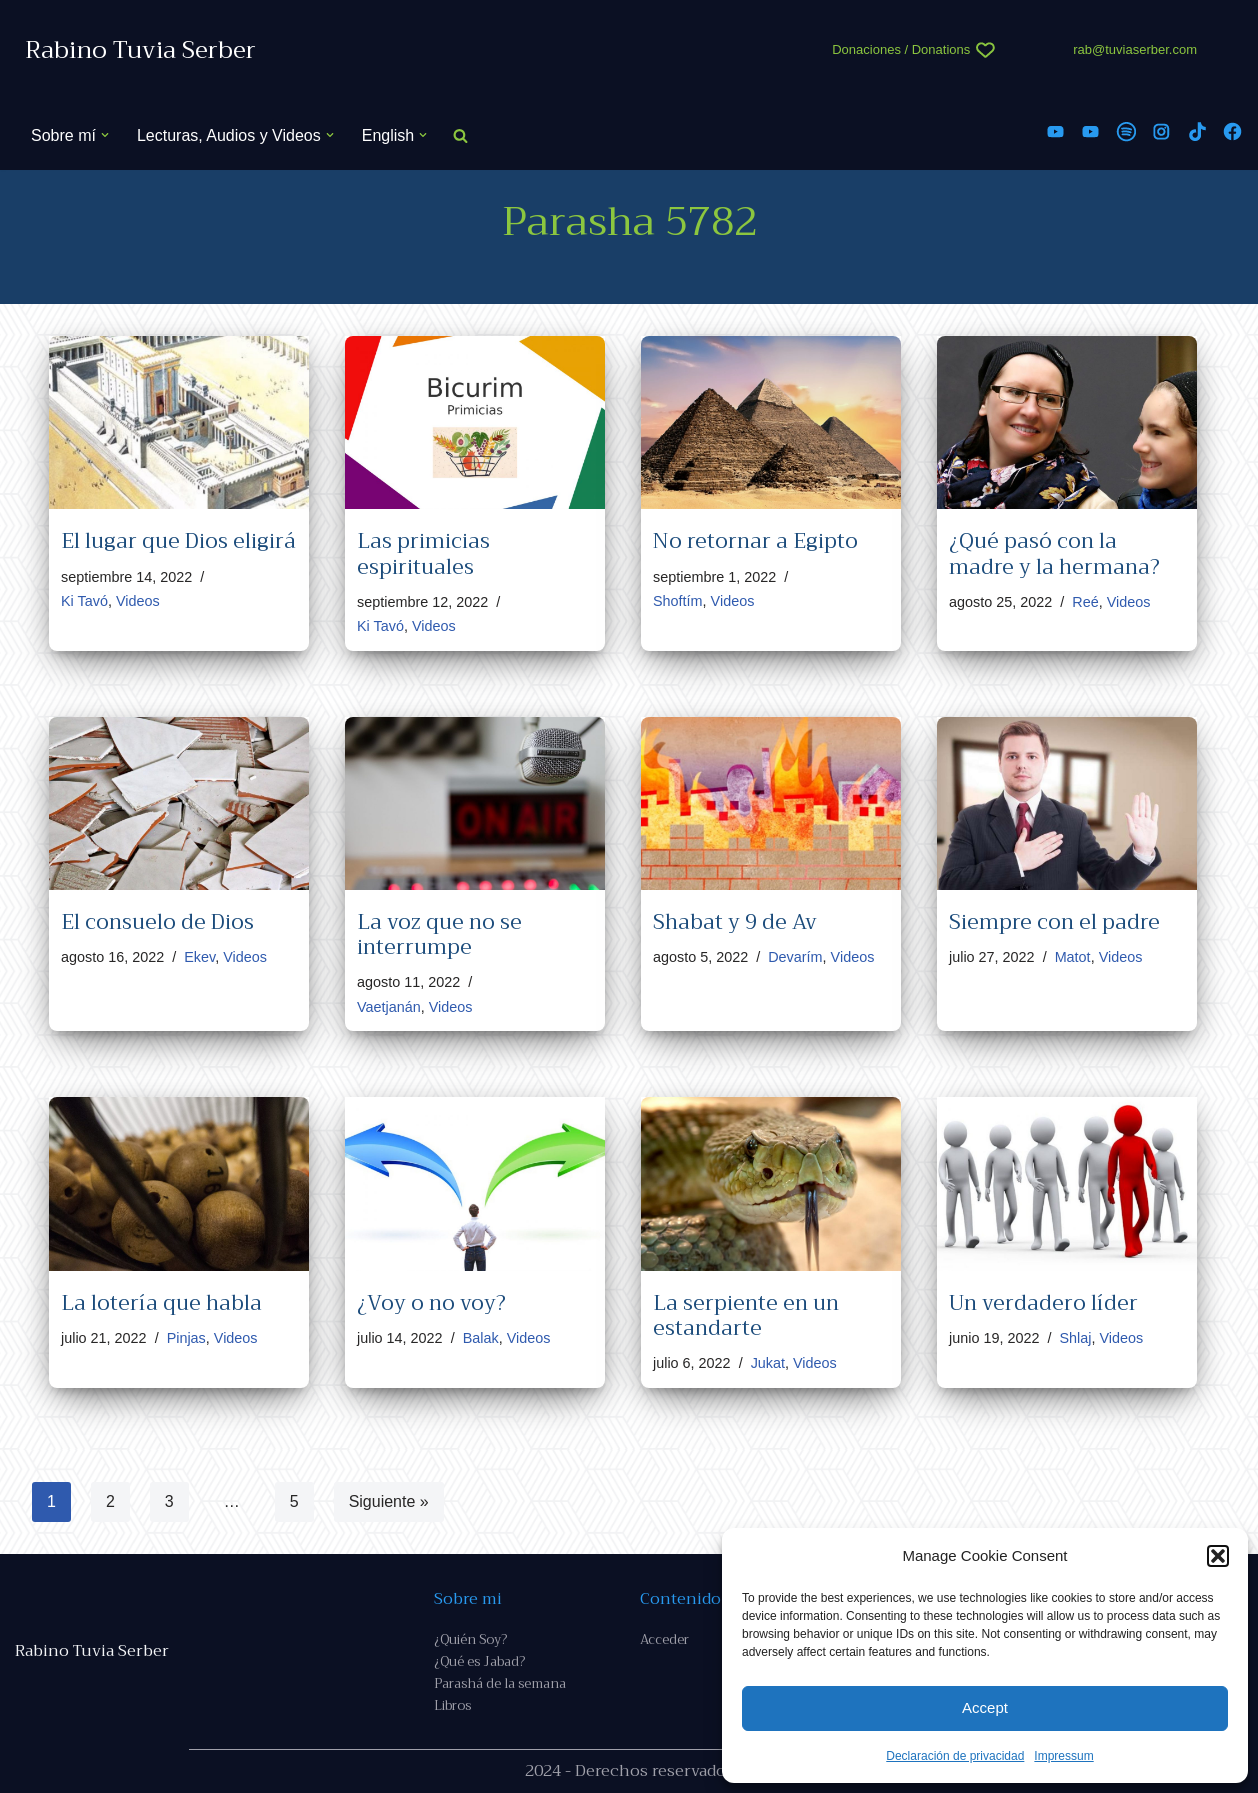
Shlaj (1075, 1338)
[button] (1218, 1556)
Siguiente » (389, 1501)
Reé (1085, 602)
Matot (1073, 957)
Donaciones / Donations (901, 49)
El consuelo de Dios (157, 922)
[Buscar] (460, 135)
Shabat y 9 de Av (735, 922)
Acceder (664, 1639)
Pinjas (186, 1338)
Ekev (199, 957)
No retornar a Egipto (755, 541)
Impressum (1063, 1756)
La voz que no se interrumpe (439, 934)
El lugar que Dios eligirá (178, 541)
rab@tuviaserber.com (1135, 49)
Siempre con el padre (1054, 922)
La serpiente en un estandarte (746, 1315)
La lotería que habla (161, 1303)
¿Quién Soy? (470, 1639)
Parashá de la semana (500, 1683)
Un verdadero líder (1043, 1303)
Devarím (795, 957)
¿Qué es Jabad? (479, 1661)
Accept (985, 1707)
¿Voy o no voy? (431, 1303)
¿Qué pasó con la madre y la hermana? (1054, 553)
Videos (138, 601)
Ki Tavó (84, 601)
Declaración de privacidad (955, 1756)
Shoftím (678, 601)
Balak (481, 1338)
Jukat (768, 1363)
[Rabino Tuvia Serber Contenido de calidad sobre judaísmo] (140, 50)
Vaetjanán (389, 1007)
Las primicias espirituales (423, 553)
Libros (452, 1705)
